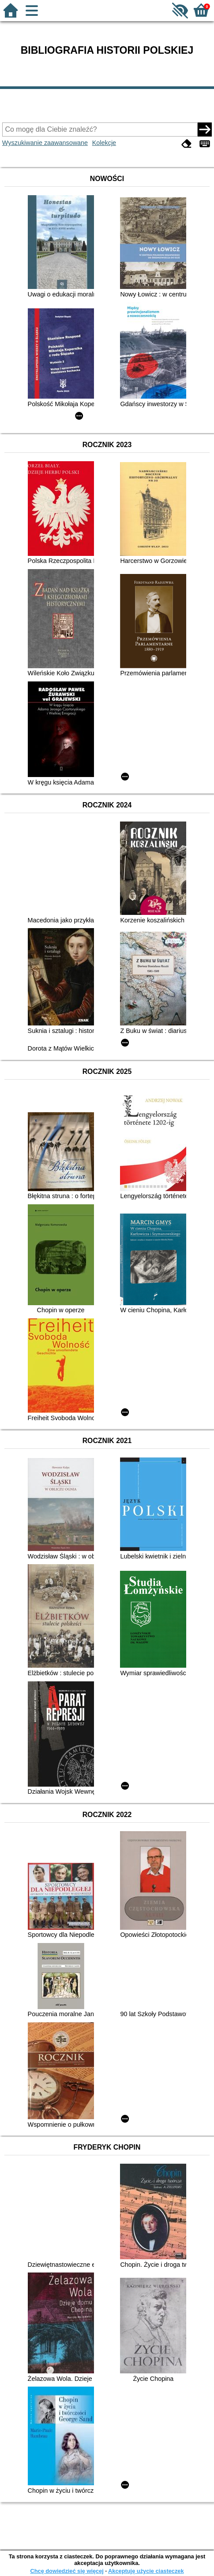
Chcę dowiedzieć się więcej (66, 2571)
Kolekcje (104, 142)
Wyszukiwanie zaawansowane (45, 142)
